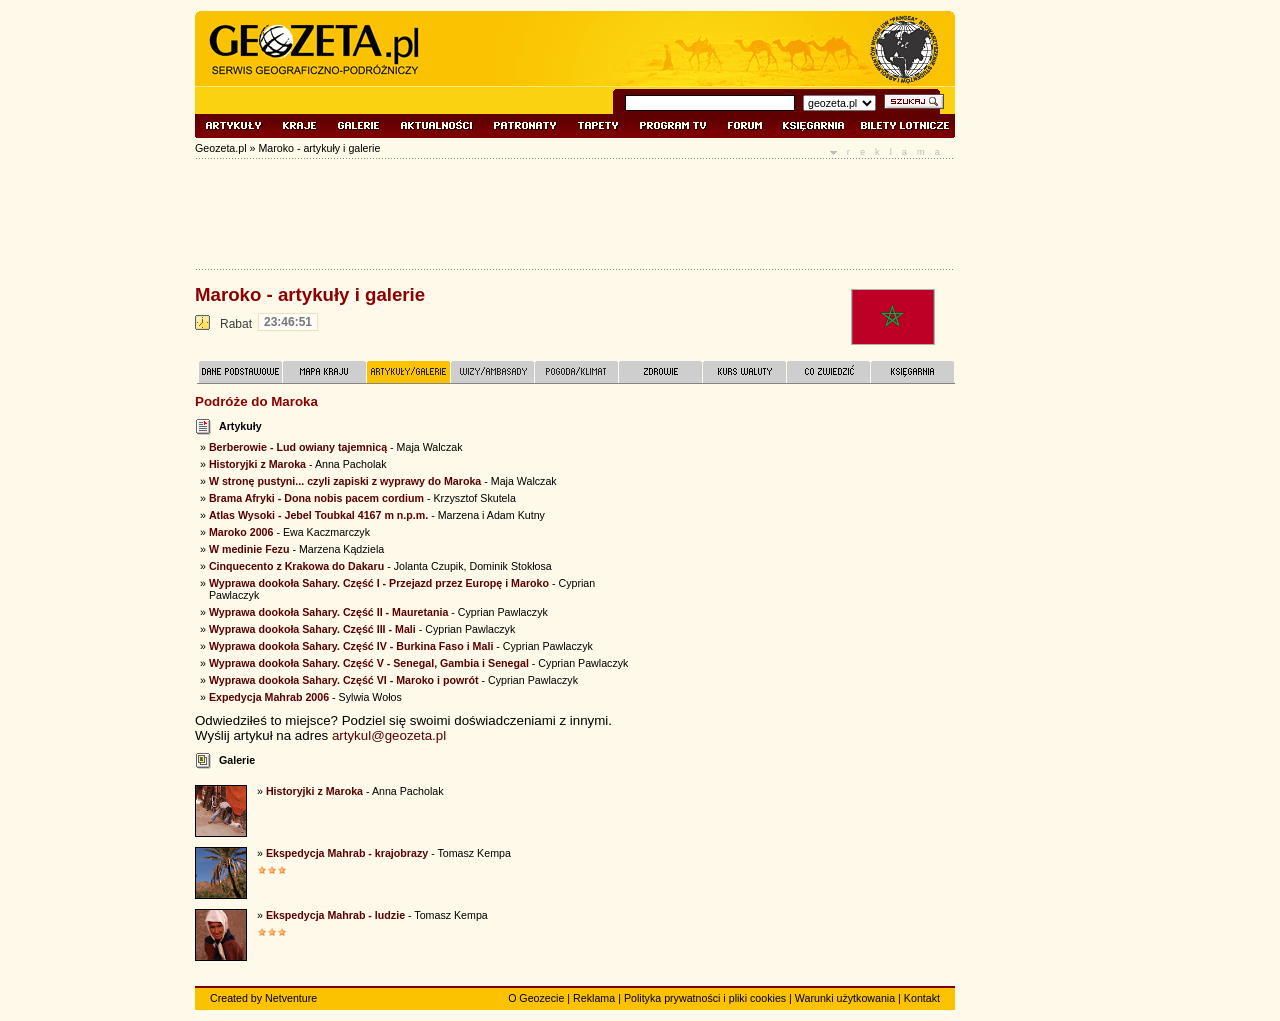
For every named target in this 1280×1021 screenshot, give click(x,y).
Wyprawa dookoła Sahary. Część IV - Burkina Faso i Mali (351, 646)
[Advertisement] (805, 539)
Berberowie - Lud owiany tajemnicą (298, 447)
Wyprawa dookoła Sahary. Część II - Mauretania (328, 612)
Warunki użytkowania (845, 998)
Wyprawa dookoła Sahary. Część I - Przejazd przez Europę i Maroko (379, 583)
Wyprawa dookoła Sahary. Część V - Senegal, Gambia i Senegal (369, 663)
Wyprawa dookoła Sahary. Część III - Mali (312, 629)
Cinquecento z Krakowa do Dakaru (296, 566)
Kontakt (922, 998)
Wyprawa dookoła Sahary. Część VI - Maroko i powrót (344, 680)
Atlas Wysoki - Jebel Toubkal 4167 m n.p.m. (318, 515)
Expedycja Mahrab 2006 (269, 697)
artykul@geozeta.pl (389, 735)
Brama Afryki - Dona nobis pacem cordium (316, 498)
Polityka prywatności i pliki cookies (705, 998)
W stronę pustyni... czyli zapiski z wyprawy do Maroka (345, 481)
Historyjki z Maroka (257, 464)
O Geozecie (536, 998)
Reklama (594, 998)
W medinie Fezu (249, 549)
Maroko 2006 (241, 532)
